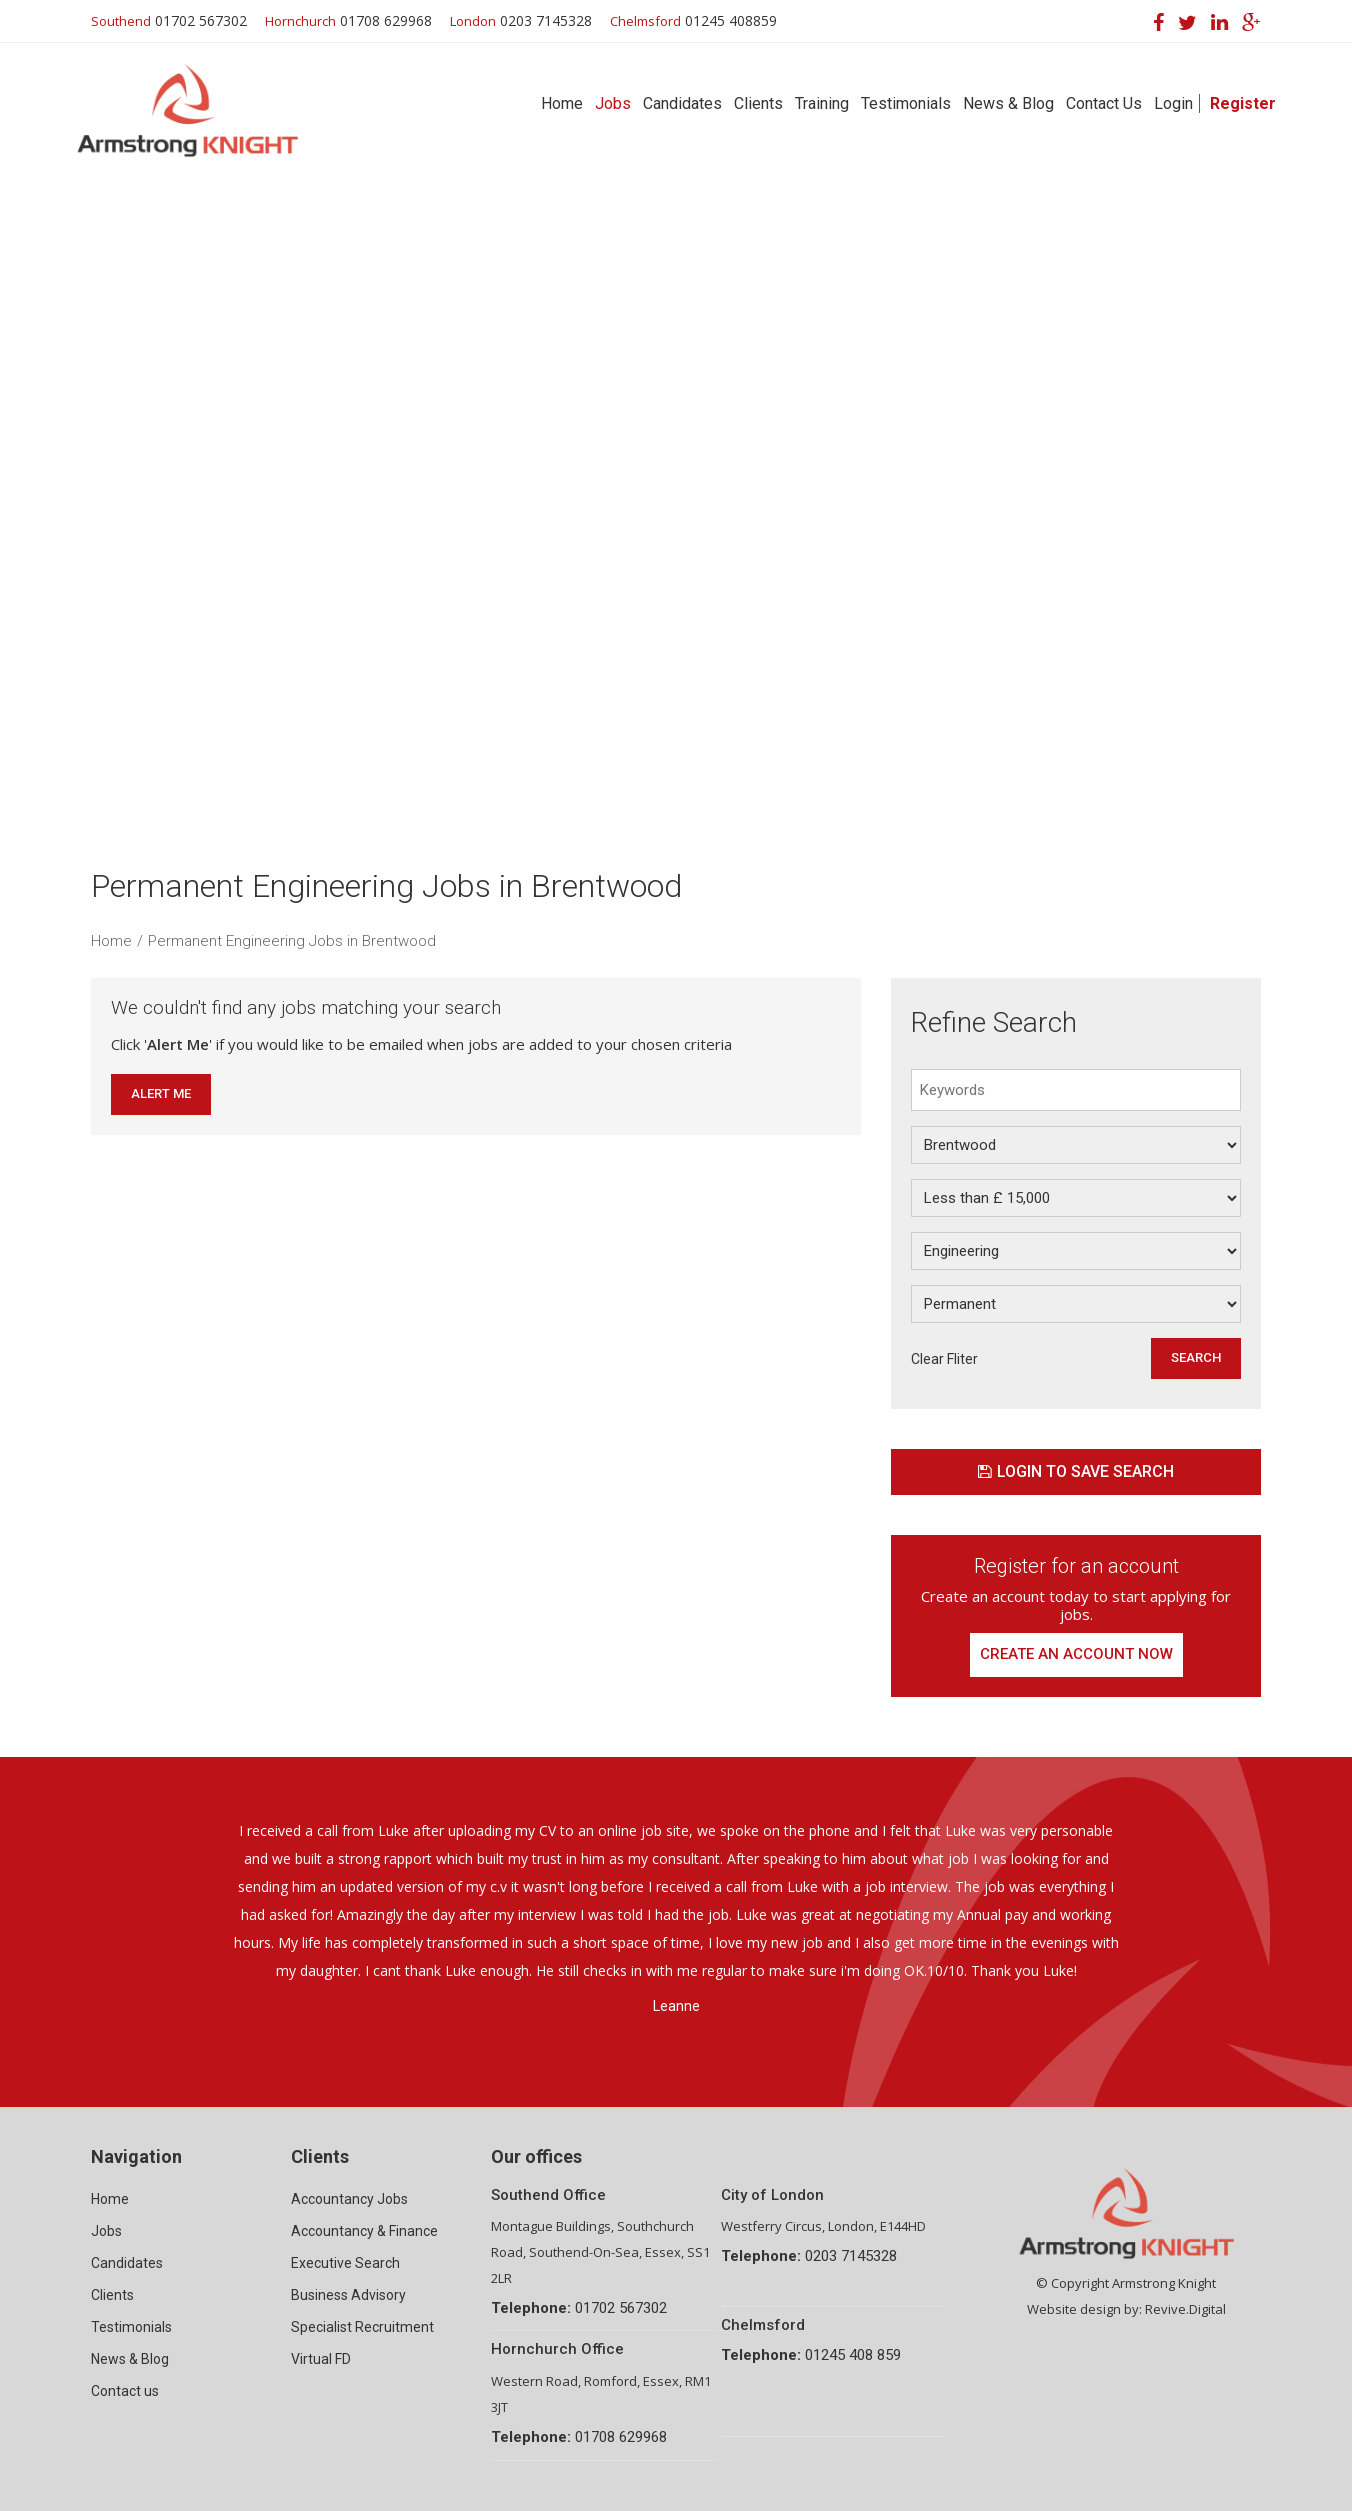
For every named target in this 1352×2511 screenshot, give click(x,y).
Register (1243, 103)
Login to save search (1076, 1471)
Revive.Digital (1185, 2309)
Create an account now (1076, 1655)
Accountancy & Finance (364, 2231)
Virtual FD (321, 2359)
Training (822, 103)
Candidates (682, 103)
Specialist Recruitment (362, 2327)
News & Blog (1008, 103)
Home (562, 103)
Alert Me (161, 1093)
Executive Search (345, 2263)
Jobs (613, 103)
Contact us (125, 2391)
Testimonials (906, 103)
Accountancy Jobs (349, 2199)
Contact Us (1104, 103)
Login (1173, 103)
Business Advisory (348, 2295)
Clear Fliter (944, 1359)
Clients (758, 103)
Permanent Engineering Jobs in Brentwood (292, 941)
